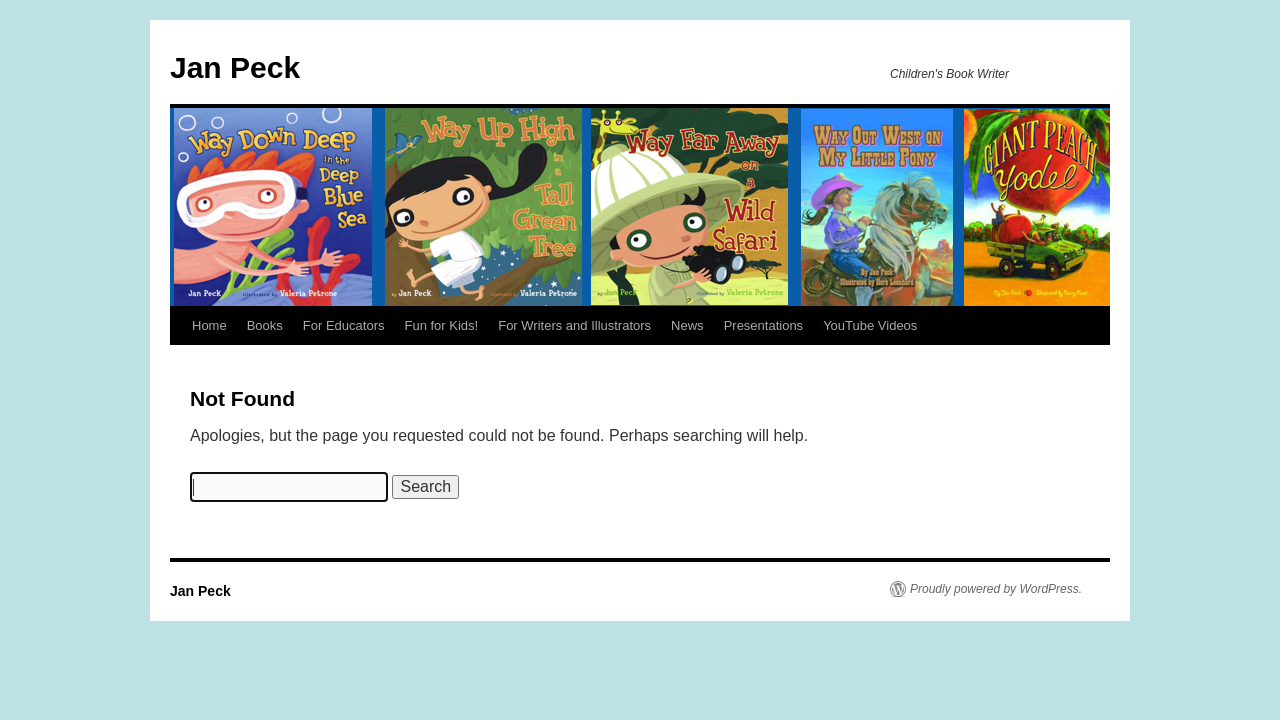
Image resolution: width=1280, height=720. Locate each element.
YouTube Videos (870, 325)
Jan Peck (235, 67)
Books (265, 325)
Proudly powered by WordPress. (996, 589)
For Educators (344, 325)
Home (209, 325)
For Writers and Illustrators (574, 325)
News (687, 325)
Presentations (764, 325)
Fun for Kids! (441, 325)
